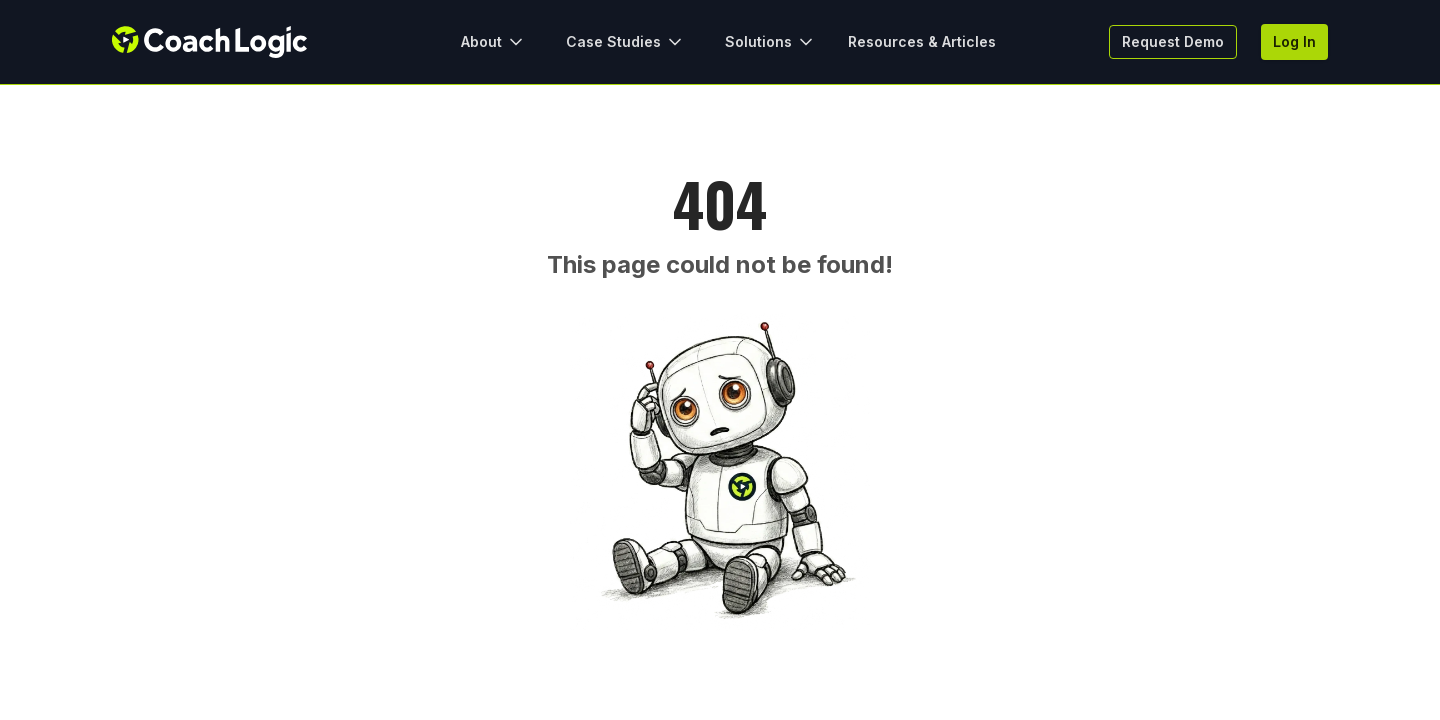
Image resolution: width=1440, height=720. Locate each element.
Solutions (770, 42)
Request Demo (1173, 41)
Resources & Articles (922, 41)
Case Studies (625, 42)
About (493, 42)
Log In (1294, 41)
